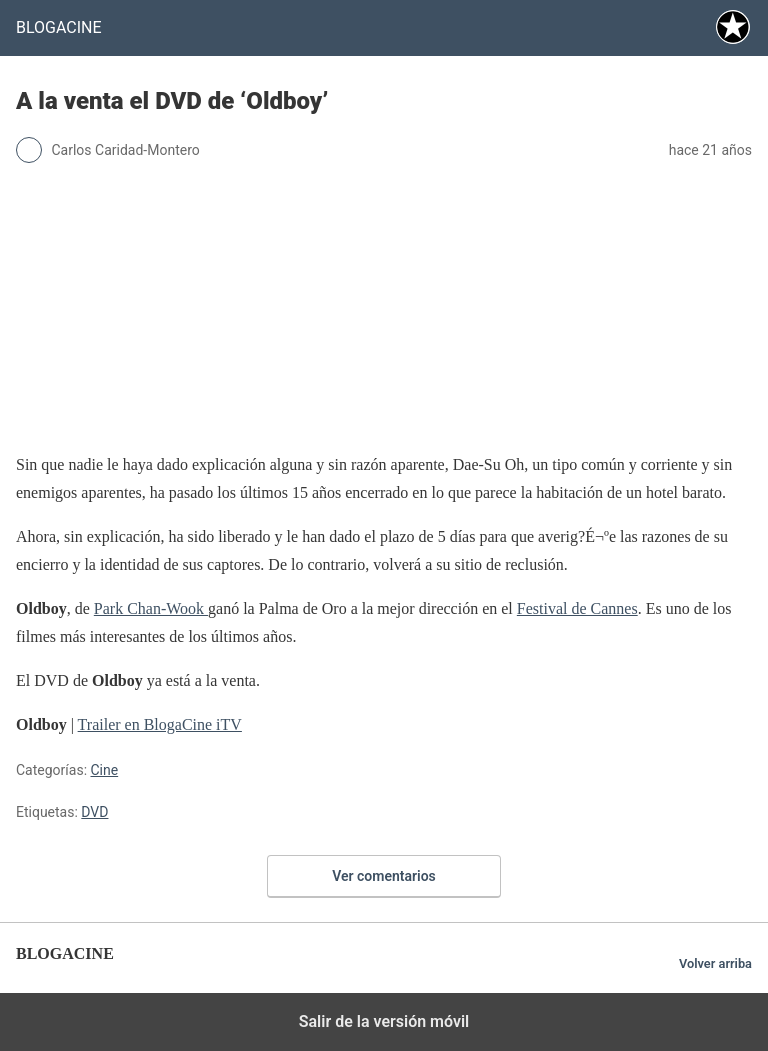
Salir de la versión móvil (384, 1021)
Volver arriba (715, 963)
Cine (105, 770)
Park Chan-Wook (151, 608)
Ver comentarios (384, 876)
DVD (94, 812)
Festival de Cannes (577, 608)
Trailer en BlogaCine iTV (160, 724)
